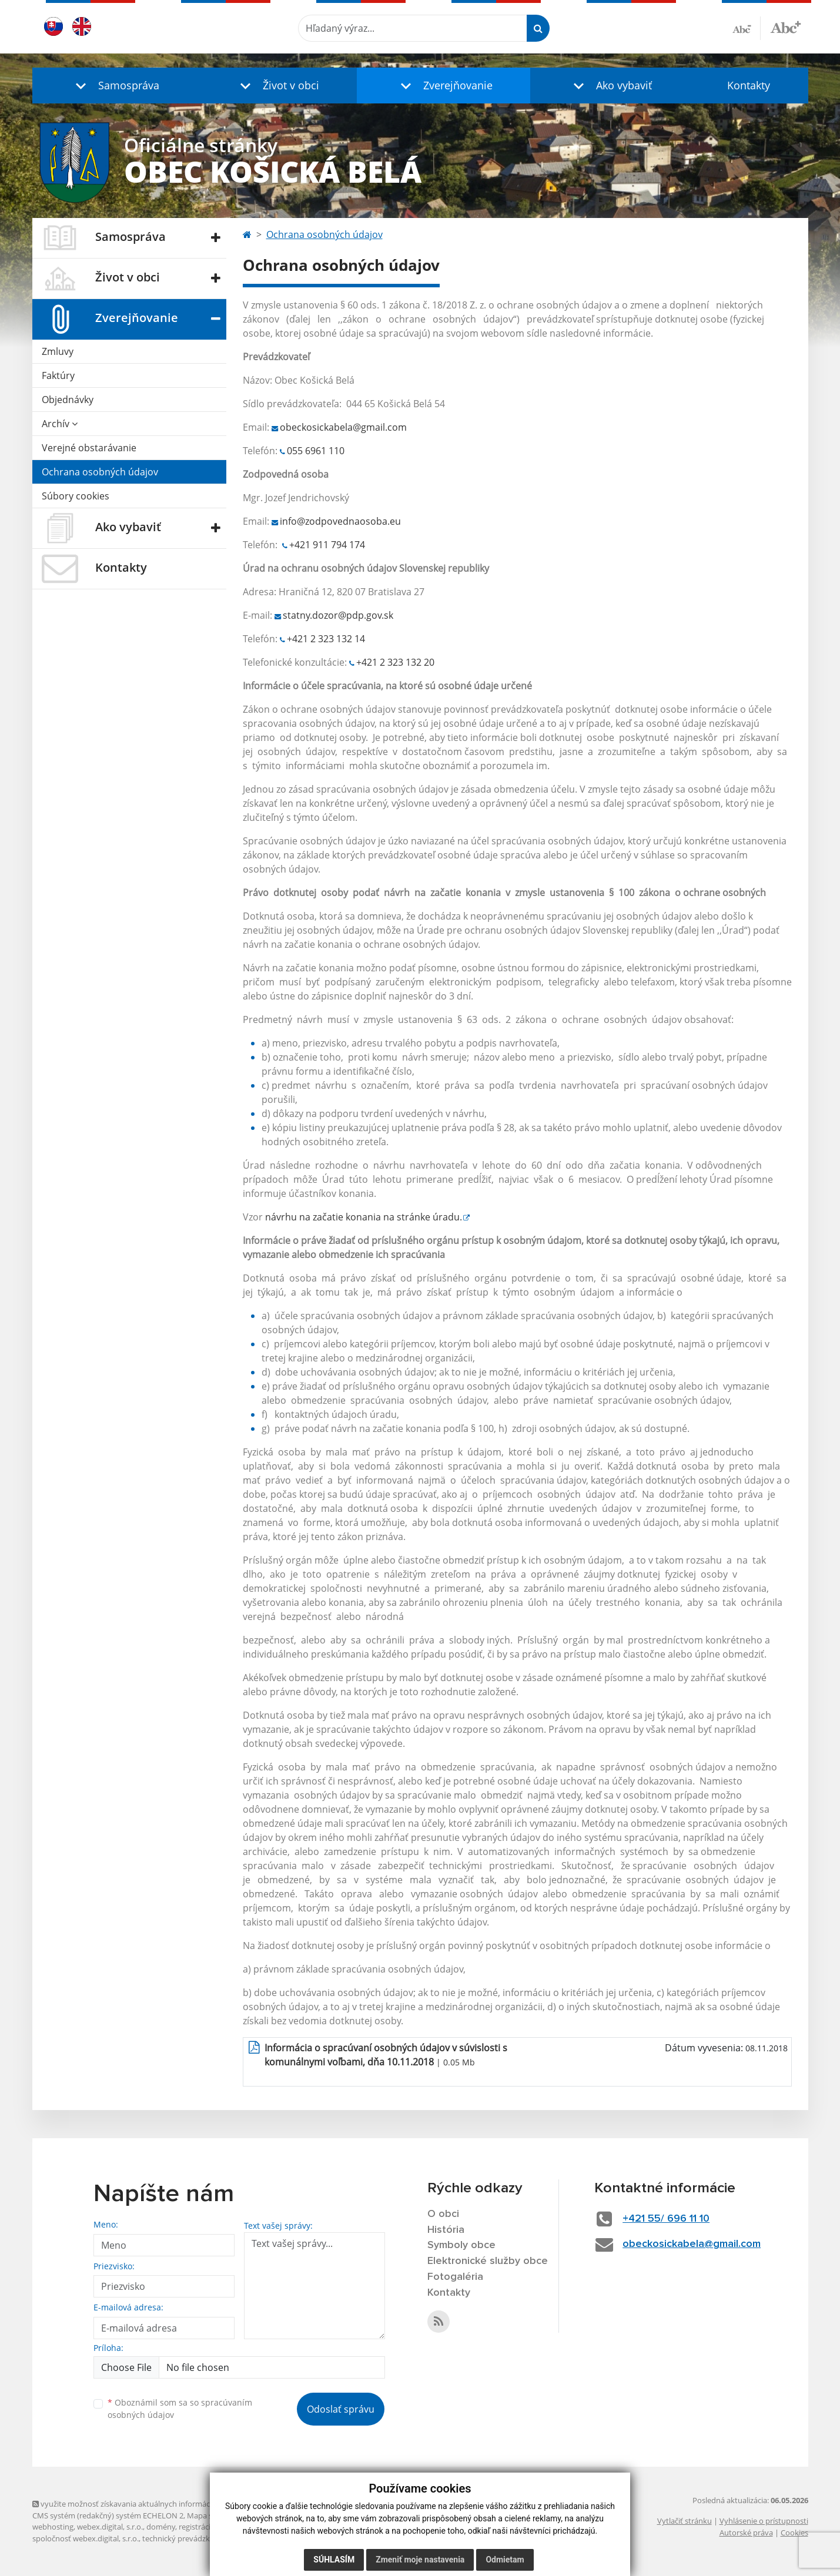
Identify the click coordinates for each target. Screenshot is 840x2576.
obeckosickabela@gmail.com (343, 427)
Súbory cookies (75, 495)
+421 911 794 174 (327, 544)
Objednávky (67, 399)
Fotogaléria (455, 2277)
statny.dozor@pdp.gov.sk (338, 615)
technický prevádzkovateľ (187, 2538)
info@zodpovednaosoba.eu (340, 521)
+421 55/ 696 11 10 (666, 2218)
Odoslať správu (340, 2409)
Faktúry (58, 375)
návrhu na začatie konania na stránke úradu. (363, 1216)
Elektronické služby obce (487, 2261)
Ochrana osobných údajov (100, 471)
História (445, 2230)
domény (160, 2526)
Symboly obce (461, 2245)
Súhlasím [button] (333, 2559)
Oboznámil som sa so (180, 2408)
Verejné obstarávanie (89, 447)
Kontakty (748, 85)
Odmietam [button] (505, 2559)
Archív (60, 423)
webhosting (52, 2526)
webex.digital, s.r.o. (110, 2526)
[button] (114, 85)
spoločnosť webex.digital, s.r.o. (85, 2538)
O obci (443, 2214)
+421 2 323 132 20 (395, 662)
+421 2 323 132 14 (326, 638)
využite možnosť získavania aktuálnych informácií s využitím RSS (148, 2503)
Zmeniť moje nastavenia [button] (420, 2559)
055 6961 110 (315, 450)
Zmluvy (57, 351)
